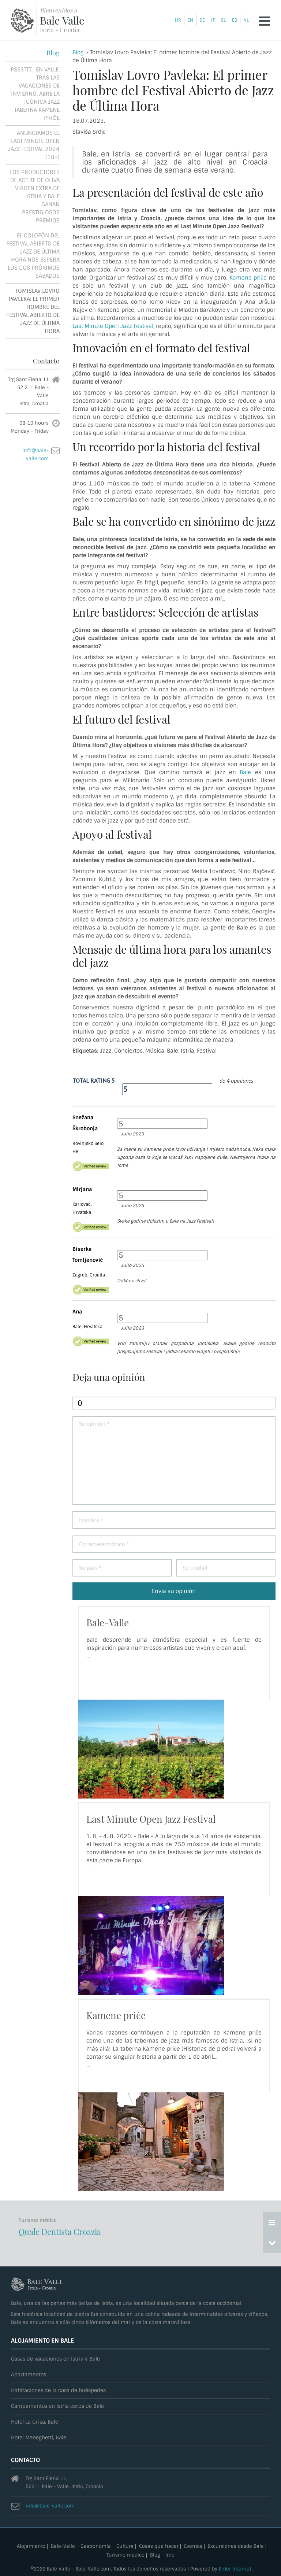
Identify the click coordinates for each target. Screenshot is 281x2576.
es (234, 20)
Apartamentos (28, 2375)
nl (246, 20)
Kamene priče (248, 277)
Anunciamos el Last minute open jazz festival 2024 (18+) (34, 145)
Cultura (125, 2546)
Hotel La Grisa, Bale (34, 2422)
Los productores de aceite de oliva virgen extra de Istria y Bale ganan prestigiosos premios (35, 196)
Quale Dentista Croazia (60, 2231)
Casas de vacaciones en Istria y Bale (55, 2359)
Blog (78, 52)
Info (170, 2555)
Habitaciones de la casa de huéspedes (58, 2390)
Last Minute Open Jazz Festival (112, 326)
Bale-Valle (107, 1622)
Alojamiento (31, 2546)
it (213, 20)
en (190, 20)
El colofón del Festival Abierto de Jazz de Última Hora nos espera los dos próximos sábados (33, 256)
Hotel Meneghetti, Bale (38, 2438)
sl (223, 20)
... (88, 1656)
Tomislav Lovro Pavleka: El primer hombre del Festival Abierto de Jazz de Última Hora (33, 311)
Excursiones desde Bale (236, 2546)
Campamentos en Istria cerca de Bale (57, 2406)
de (202, 20)
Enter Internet (235, 2569)
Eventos (193, 2546)
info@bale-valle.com (50, 2506)
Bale (245, 772)
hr (178, 20)
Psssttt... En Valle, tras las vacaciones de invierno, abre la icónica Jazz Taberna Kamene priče (35, 94)
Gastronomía (95, 2546)
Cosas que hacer (159, 2546)
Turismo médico (125, 2555)
